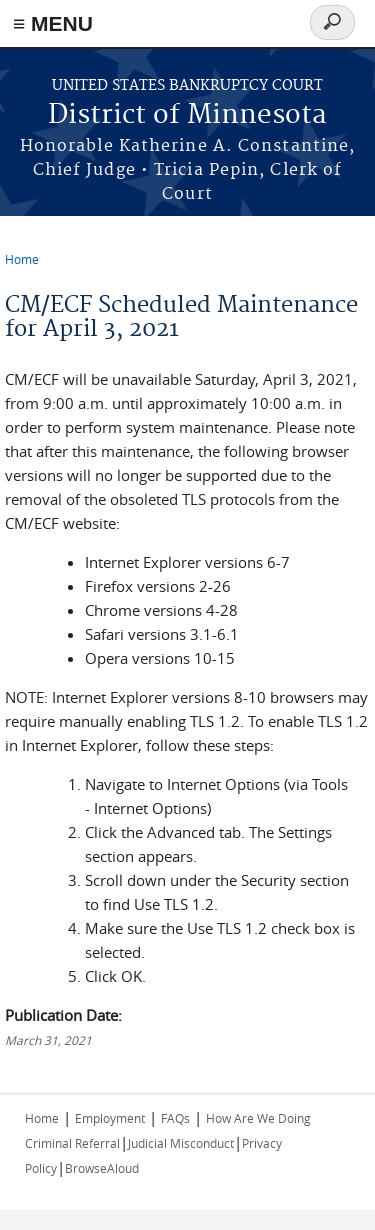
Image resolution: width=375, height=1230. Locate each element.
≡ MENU (53, 23)
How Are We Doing (258, 1118)
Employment (110, 1118)
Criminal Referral (72, 1143)
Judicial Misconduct (181, 1143)
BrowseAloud (102, 1168)
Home (22, 259)
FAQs (175, 1118)
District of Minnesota (187, 115)
